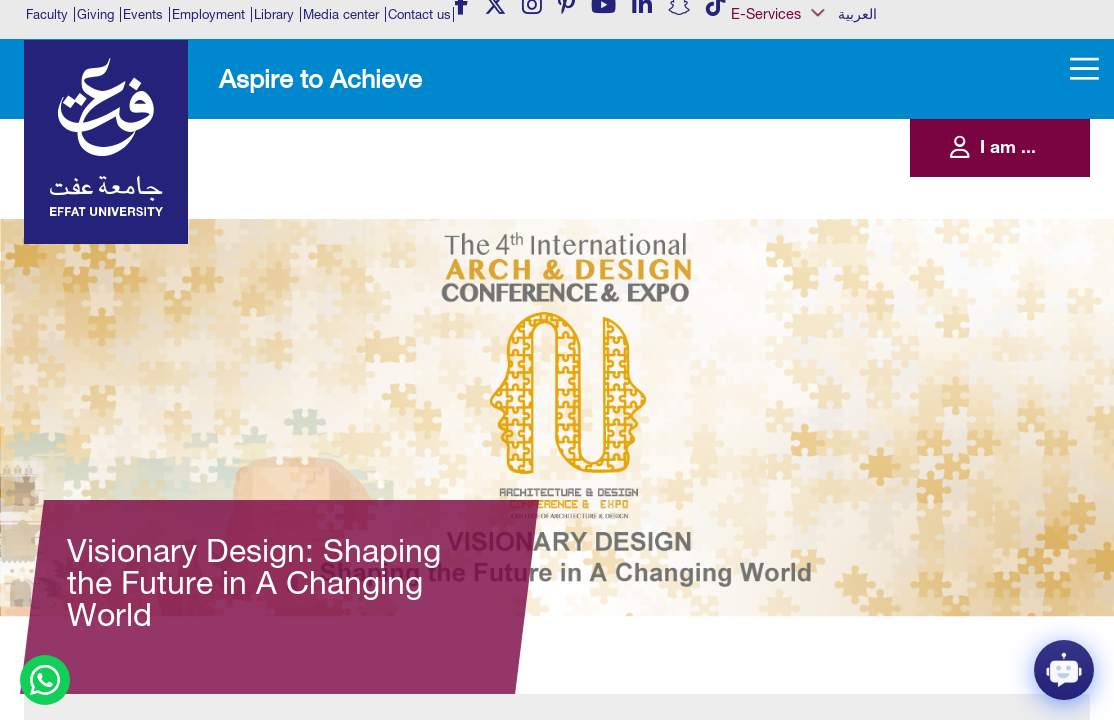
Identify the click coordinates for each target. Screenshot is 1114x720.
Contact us (419, 14)
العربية (857, 14)
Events (143, 14)
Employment (208, 14)
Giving (95, 14)
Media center (341, 14)
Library (274, 14)
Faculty (47, 14)
